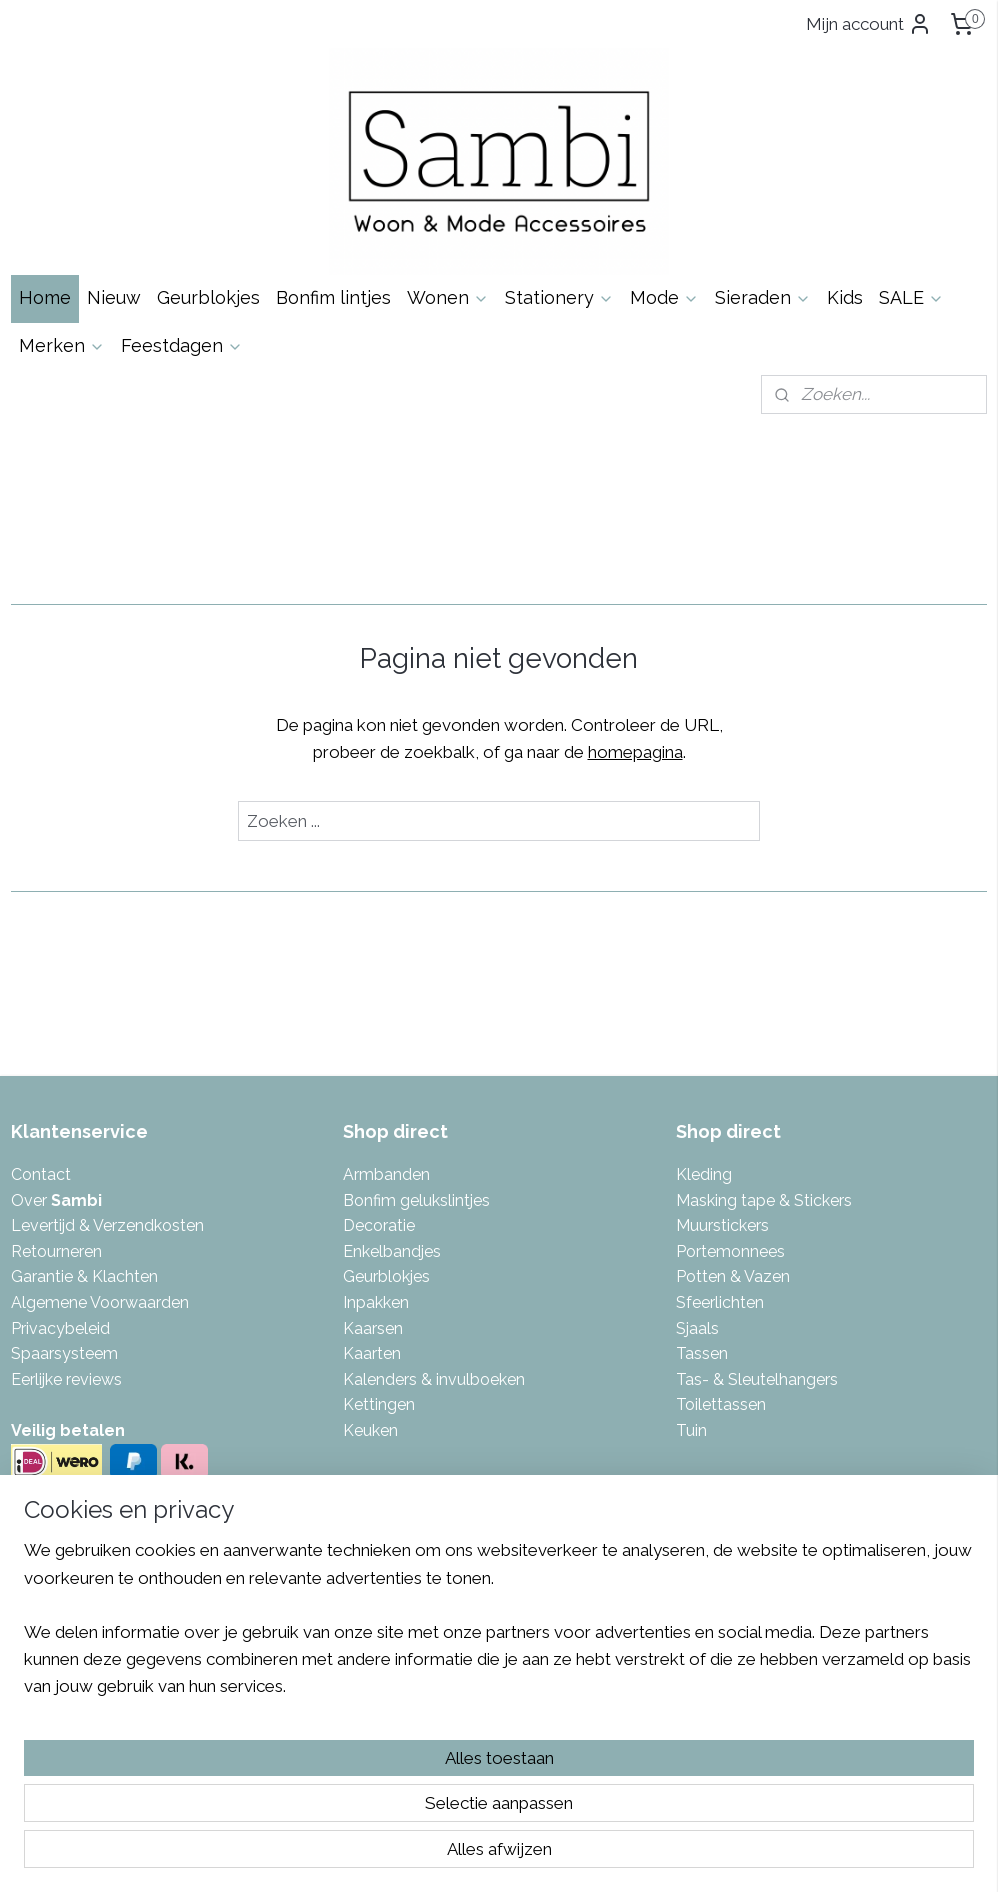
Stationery (559, 297)
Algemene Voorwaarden (100, 1302)
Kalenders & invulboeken (434, 1379)
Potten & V (715, 1276)
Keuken (370, 1430)
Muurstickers (722, 1225)
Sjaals (697, 1328)
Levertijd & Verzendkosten (107, 1225)
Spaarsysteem (64, 1353)
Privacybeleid (60, 1328)
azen (772, 1276)
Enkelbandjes (392, 1251)
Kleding (704, 1174)
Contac (38, 1174)
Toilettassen (721, 1404)
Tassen (702, 1353)
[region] (367, 1771)
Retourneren (56, 1251)
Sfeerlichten (720, 1302)
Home (45, 297)
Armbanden (386, 1174)
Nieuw (114, 297)
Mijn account (869, 24)
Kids (845, 297)
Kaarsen (373, 1328)
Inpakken (376, 1302)
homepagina (635, 752)
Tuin (691, 1430)
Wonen (448, 297)
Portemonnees (730, 1251)
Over (56, 1200)
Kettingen (379, 1404)
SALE (911, 297)
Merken (62, 345)
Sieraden (763, 297)
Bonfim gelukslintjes (416, 1200)
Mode (664, 297)
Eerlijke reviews (66, 1379)
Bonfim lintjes (333, 297)
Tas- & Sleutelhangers (757, 1379)
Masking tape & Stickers (764, 1200)
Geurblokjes (208, 297)
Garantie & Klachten (84, 1276)
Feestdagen (182, 345)
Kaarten (372, 1353)
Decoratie (379, 1225)
